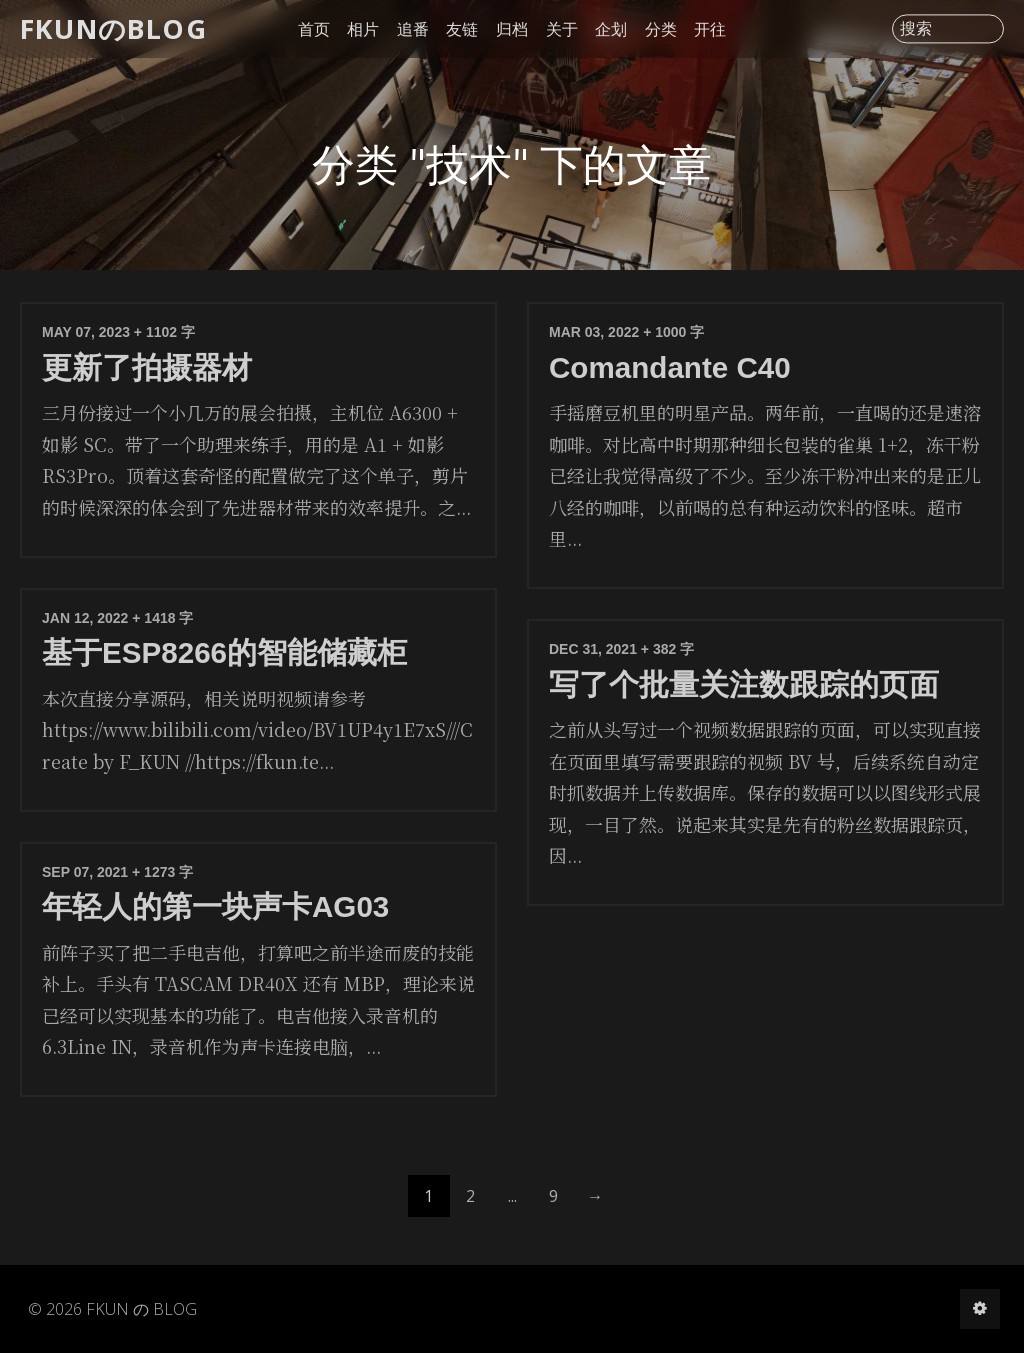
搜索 (916, 29)
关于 (562, 29)
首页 (314, 29)
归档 (512, 29)
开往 (710, 29)
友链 (462, 29)
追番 (413, 29)
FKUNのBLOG (113, 28)
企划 (611, 29)
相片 (363, 29)
